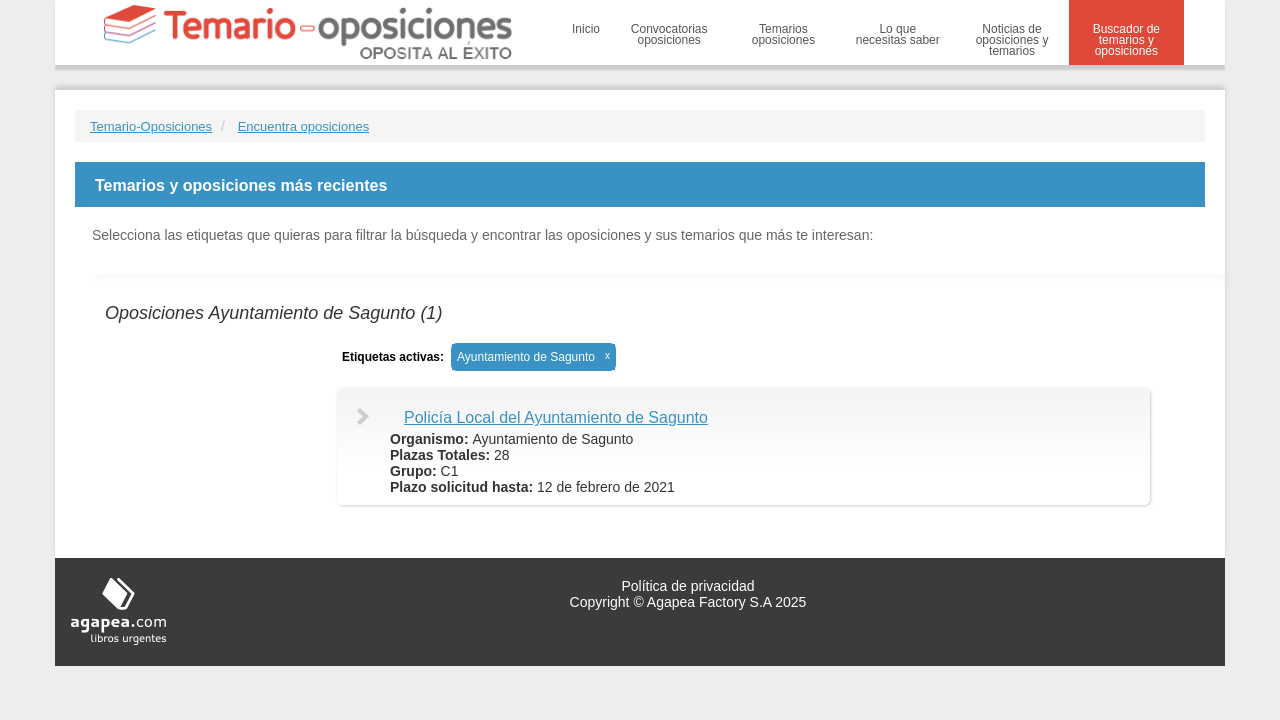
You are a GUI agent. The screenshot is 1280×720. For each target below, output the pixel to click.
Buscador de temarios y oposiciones (1126, 40)
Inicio (586, 29)
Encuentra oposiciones (304, 126)
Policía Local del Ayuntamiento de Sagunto (556, 417)
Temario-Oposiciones (151, 126)
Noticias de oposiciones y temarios (1012, 40)
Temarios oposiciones (783, 34)
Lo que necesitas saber (898, 34)
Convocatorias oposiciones (669, 34)
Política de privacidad (687, 586)
